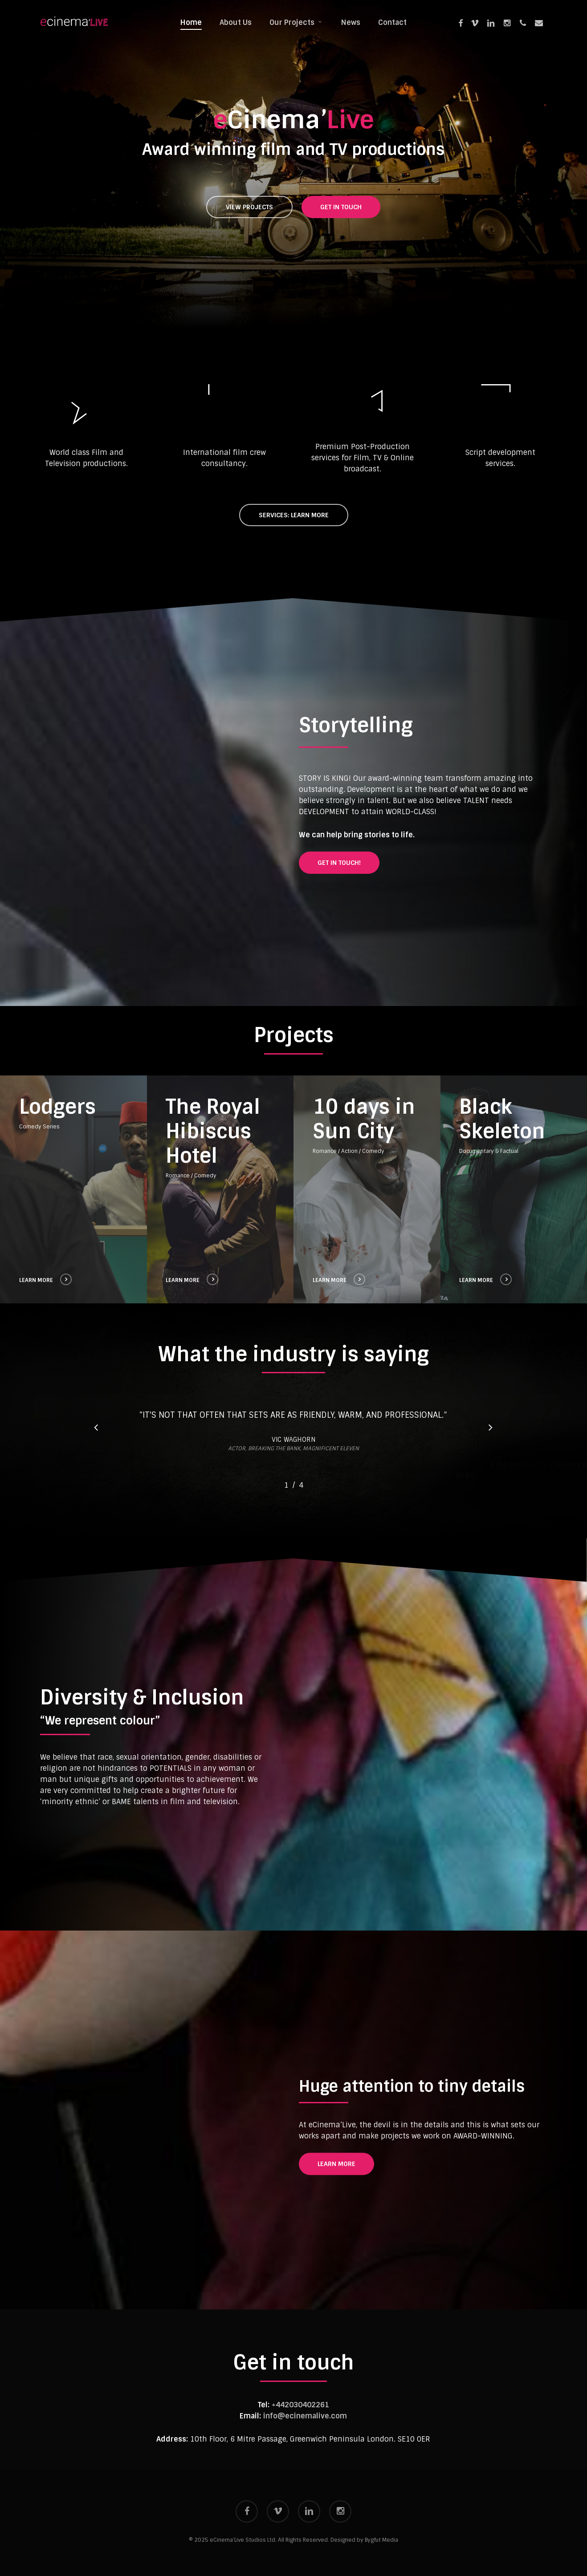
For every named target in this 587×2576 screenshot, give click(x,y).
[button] (249, 207)
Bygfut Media (381, 2540)
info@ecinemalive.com (305, 2416)
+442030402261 (300, 2405)
